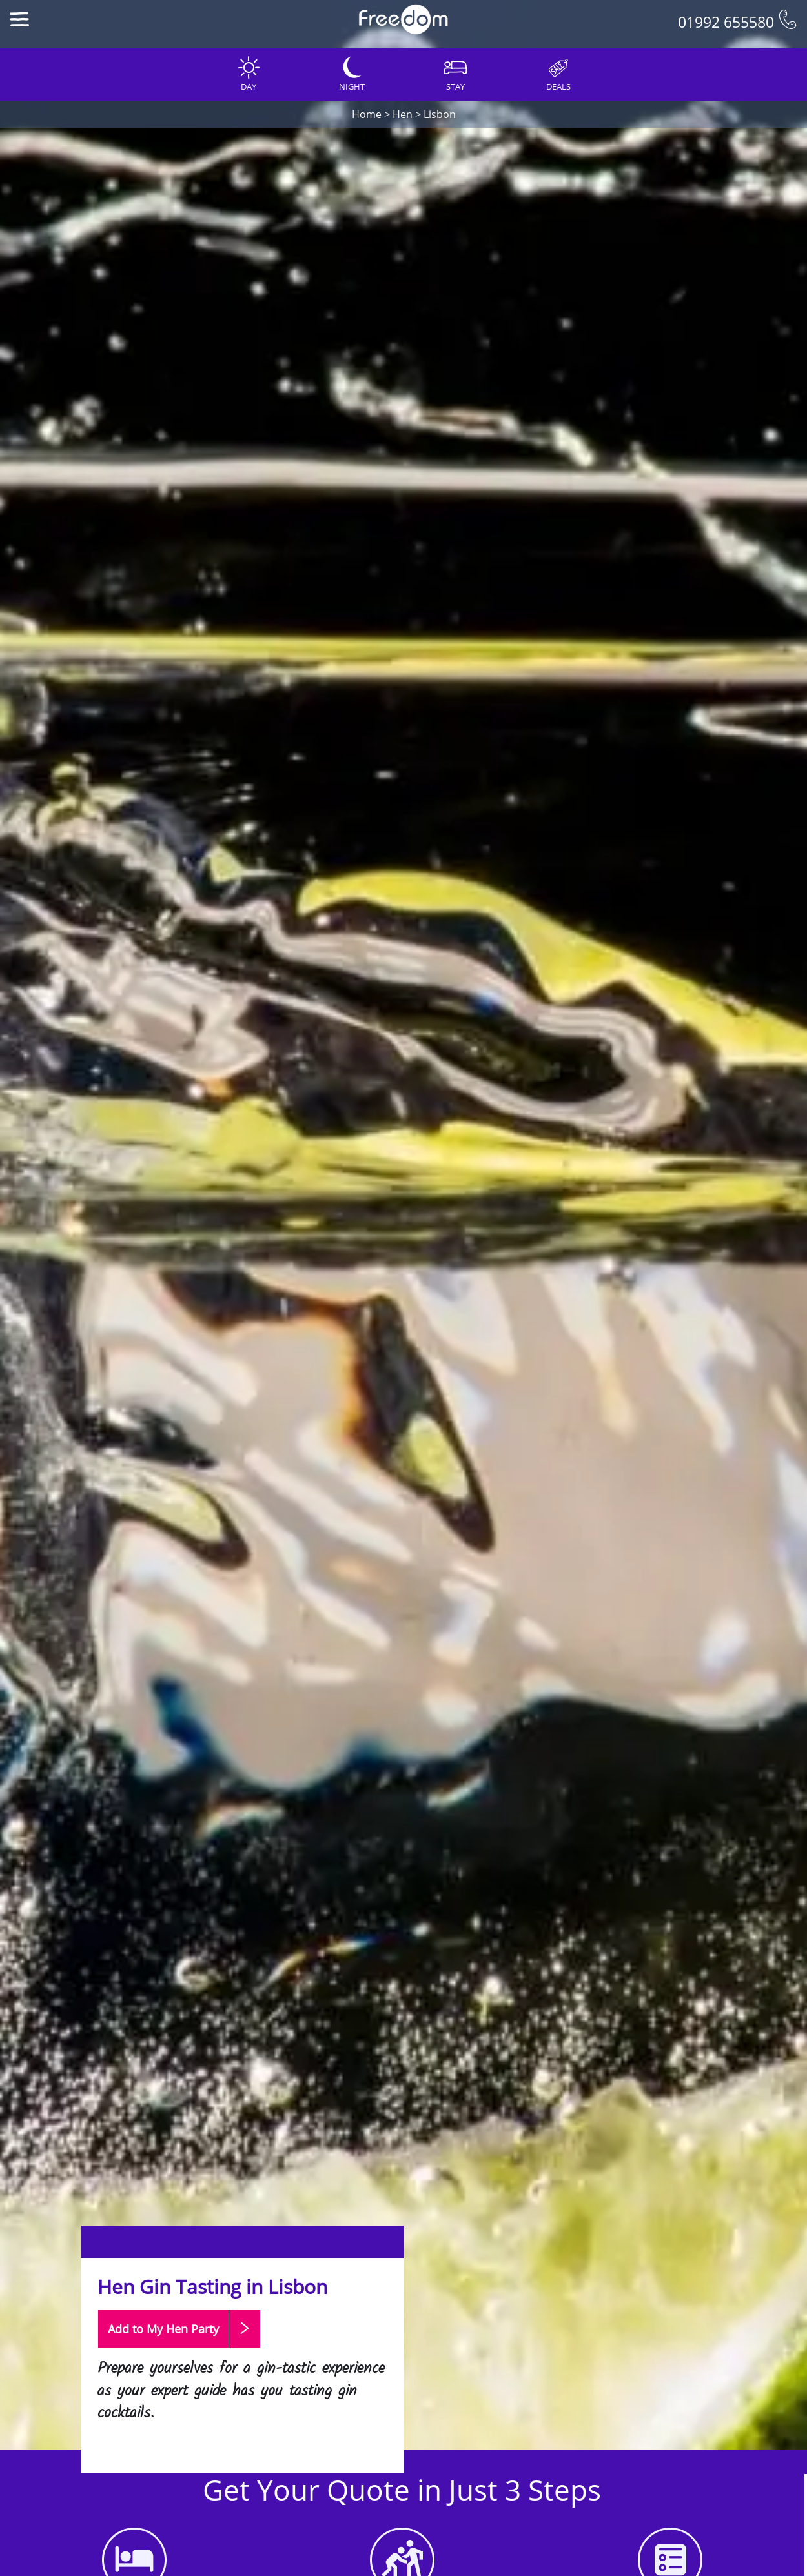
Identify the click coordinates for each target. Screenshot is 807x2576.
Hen (403, 114)
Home (367, 114)
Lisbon (440, 114)
